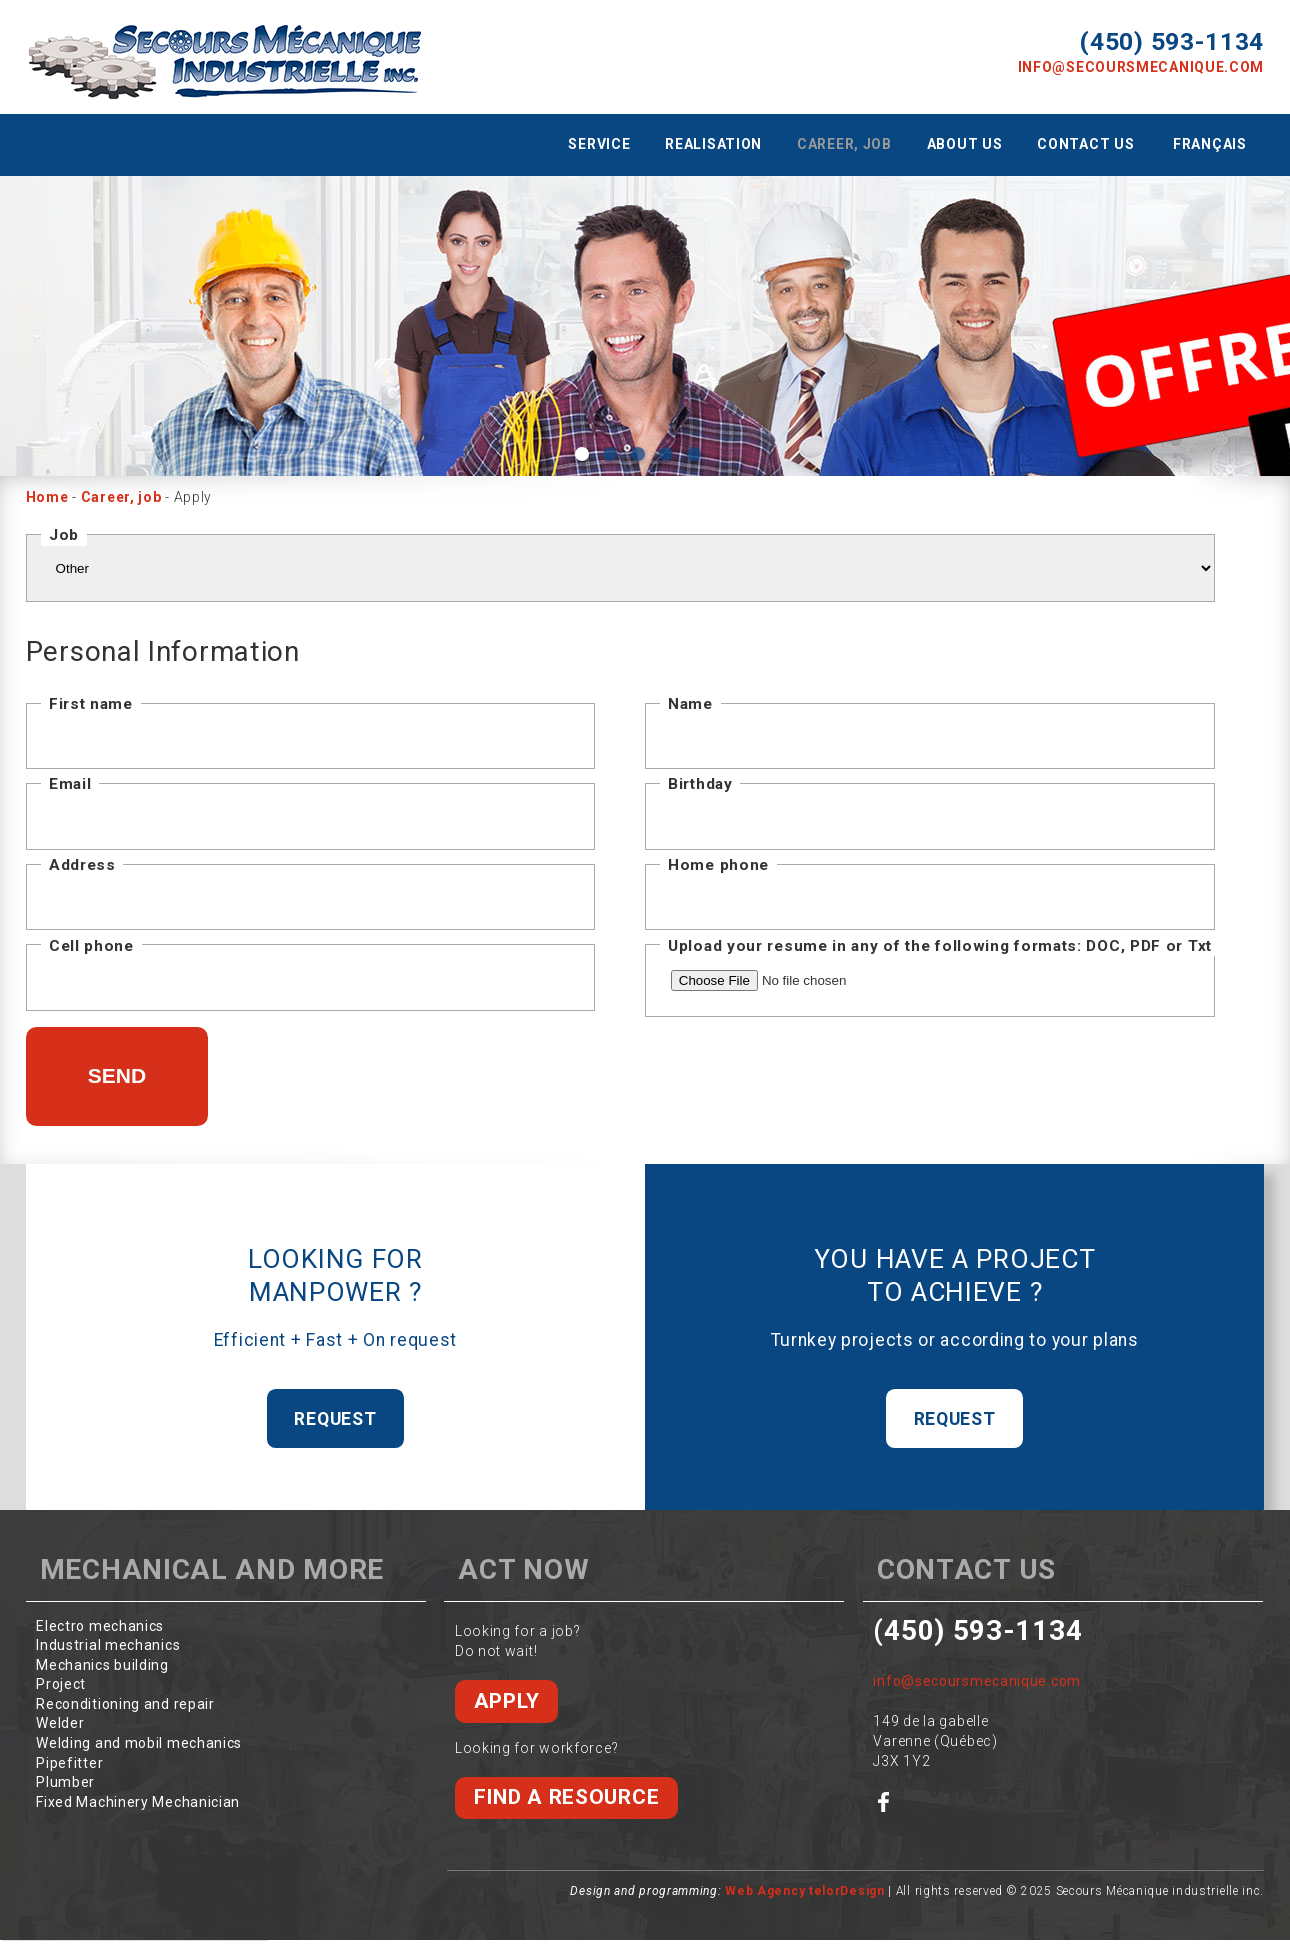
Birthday (700, 784)
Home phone (718, 865)
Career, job (844, 144)
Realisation (713, 144)
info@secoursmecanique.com (1141, 67)
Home (47, 497)
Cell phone (91, 946)
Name (690, 704)
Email (70, 784)
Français (1210, 144)
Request (335, 1419)
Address (82, 865)
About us (965, 144)
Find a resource (567, 1797)
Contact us (1085, 144)
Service (599, 144)
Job (64, 535)
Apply (507, 1701)
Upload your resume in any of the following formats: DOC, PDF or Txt (940, 946)
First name (91, 704)
